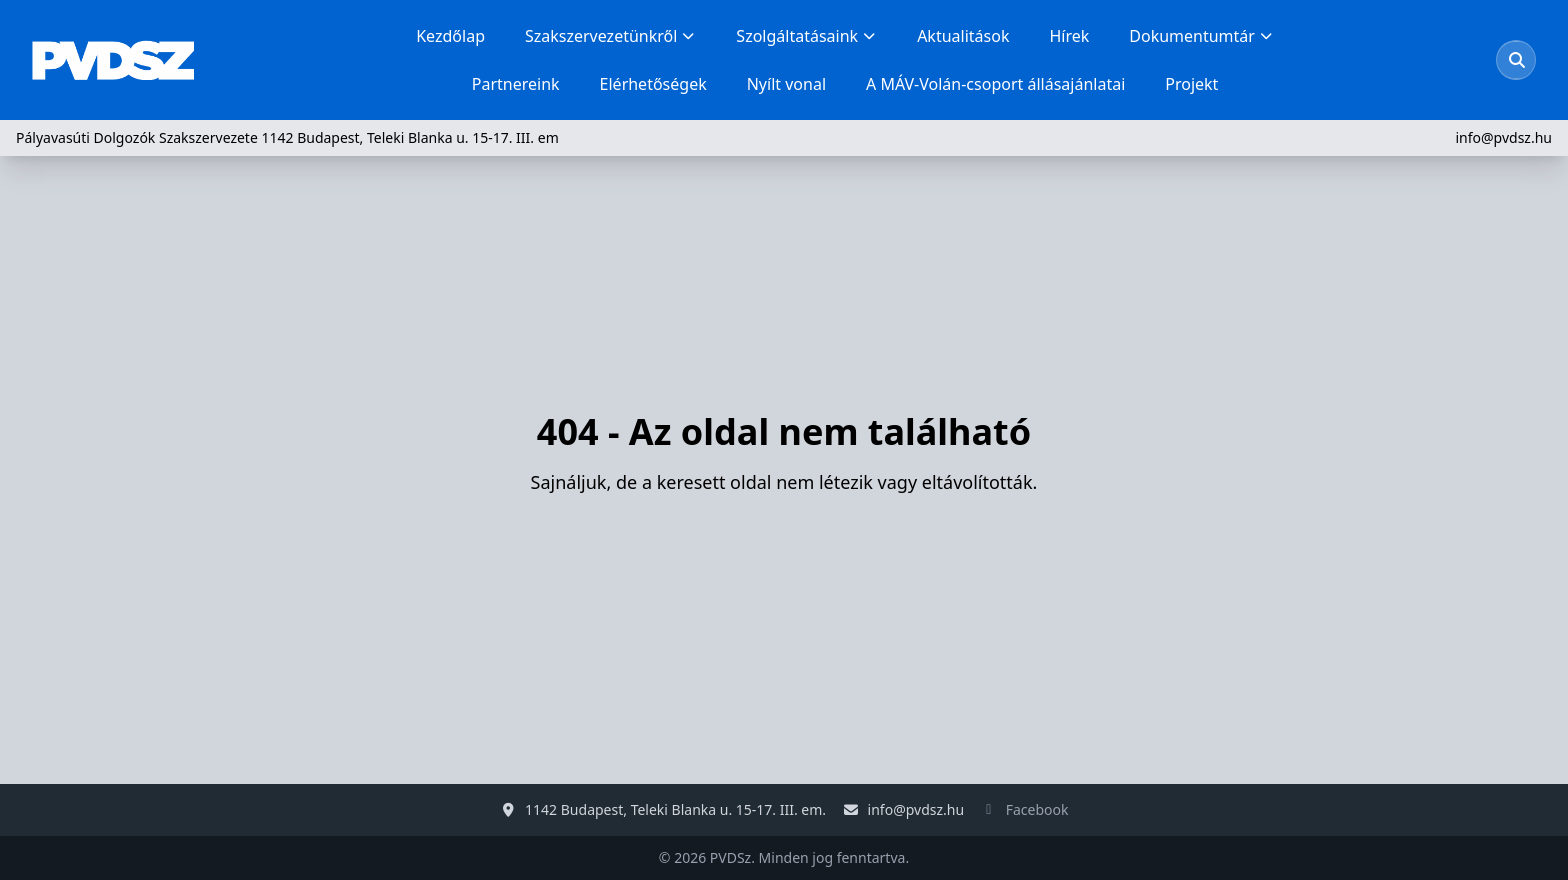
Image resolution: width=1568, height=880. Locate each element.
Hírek (1069, 36)
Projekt (1191, 84)
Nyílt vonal (786, 84)
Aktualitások (963, 36)
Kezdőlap (450, 36)
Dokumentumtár (1201, 36)
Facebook (1037, 809)
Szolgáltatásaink (806, 36)
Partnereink (516, 84)
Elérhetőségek (653, 84)
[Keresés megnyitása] (1517, 60)
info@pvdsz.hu (1503, 137)
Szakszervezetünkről (610, 36)
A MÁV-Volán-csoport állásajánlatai (995, 84)
